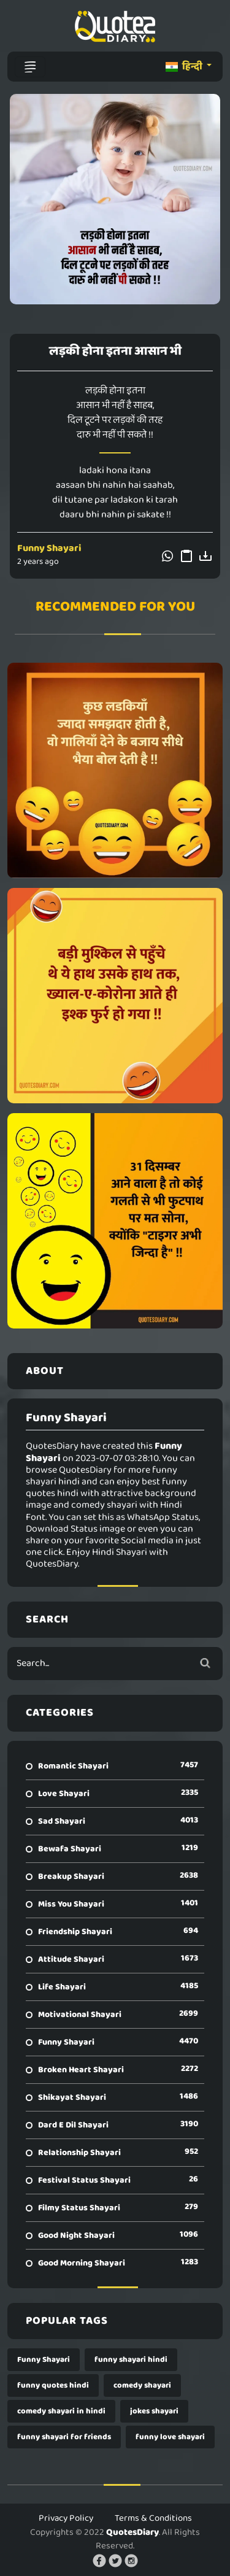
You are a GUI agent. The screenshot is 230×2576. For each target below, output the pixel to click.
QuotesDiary (132, 2532)
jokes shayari (154, 2411)
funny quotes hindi (53, 2385)
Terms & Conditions (153, 2518)
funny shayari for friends (64, 2437)
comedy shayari (142, 2385)
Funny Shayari (49, 548)
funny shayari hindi (130, 2359)
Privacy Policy (66, 2518)
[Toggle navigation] (30, 66)
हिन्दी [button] (185, 66)
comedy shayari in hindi (61, 2411)
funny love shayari (170, 2437)
